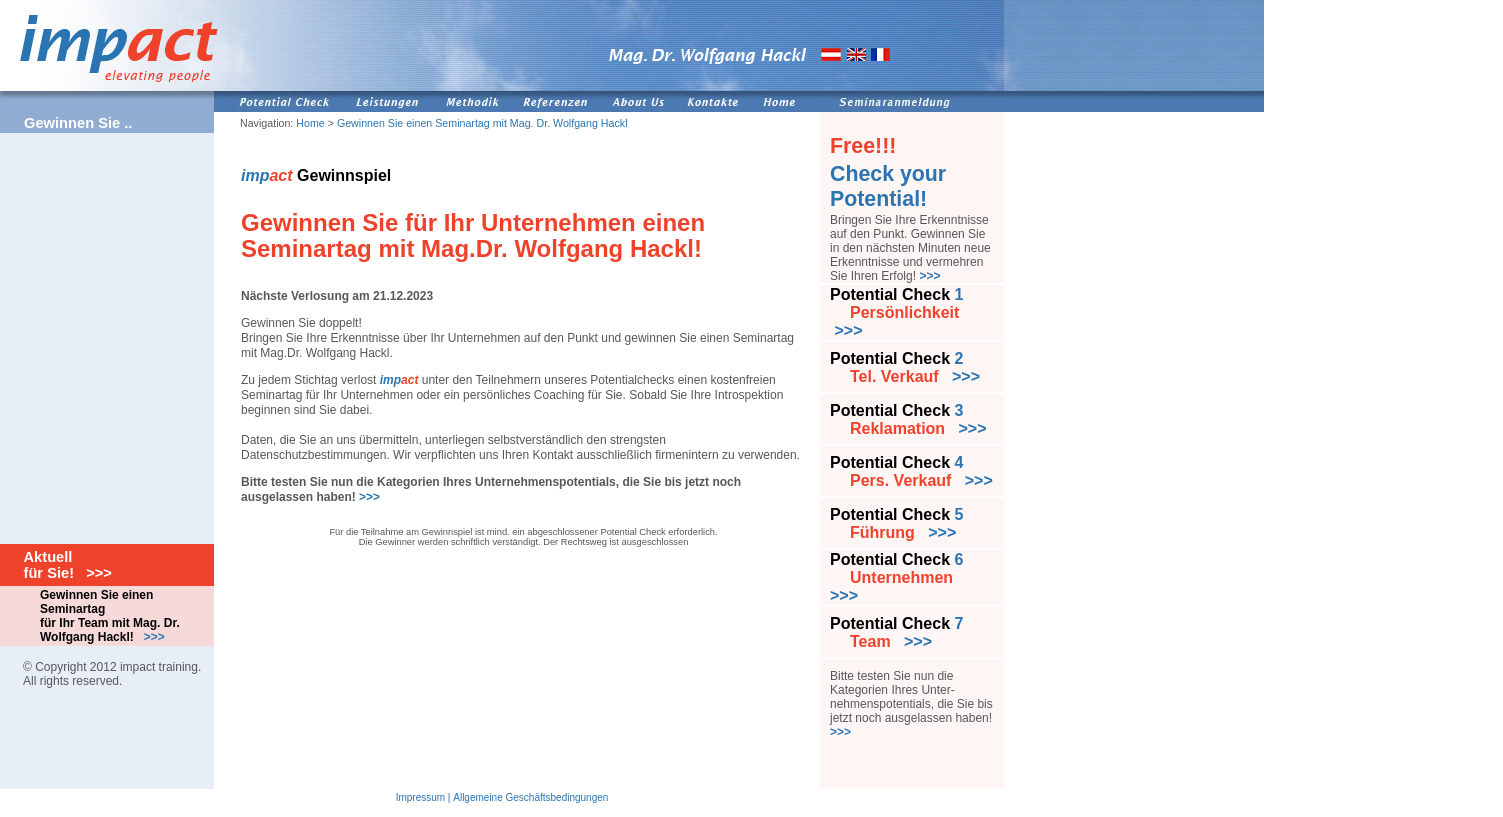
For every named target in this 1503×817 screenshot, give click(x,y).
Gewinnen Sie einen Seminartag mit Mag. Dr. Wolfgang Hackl (482, 123)
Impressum (420, 797)
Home (310, 123)
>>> (369, 497)
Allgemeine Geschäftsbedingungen (530, 797)
